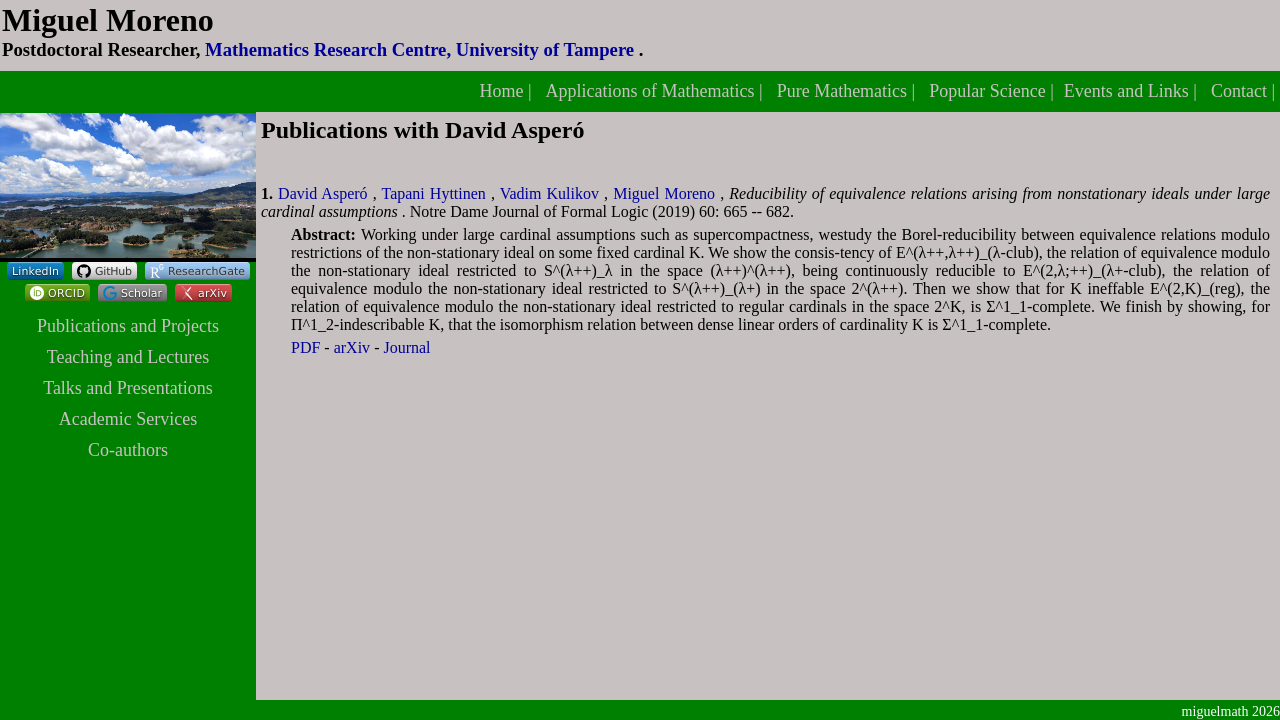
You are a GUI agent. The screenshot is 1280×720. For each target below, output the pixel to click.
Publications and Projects (128, 326)
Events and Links (1128, 91)
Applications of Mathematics (652, 91)
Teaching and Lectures (128, 357)
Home (503, 91)
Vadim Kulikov (552, 193)
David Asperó (325, 193)
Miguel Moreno (666, 193)
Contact (1241, 91)
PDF (307, 347)
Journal (406, 347)
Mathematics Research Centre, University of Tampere (422, 49)
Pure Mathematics (844, 91)
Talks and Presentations (128, 388)
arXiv (354, 347)
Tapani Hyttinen (435, 193)
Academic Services (128, 419)
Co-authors (128, 450)
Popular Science (989, 91)
